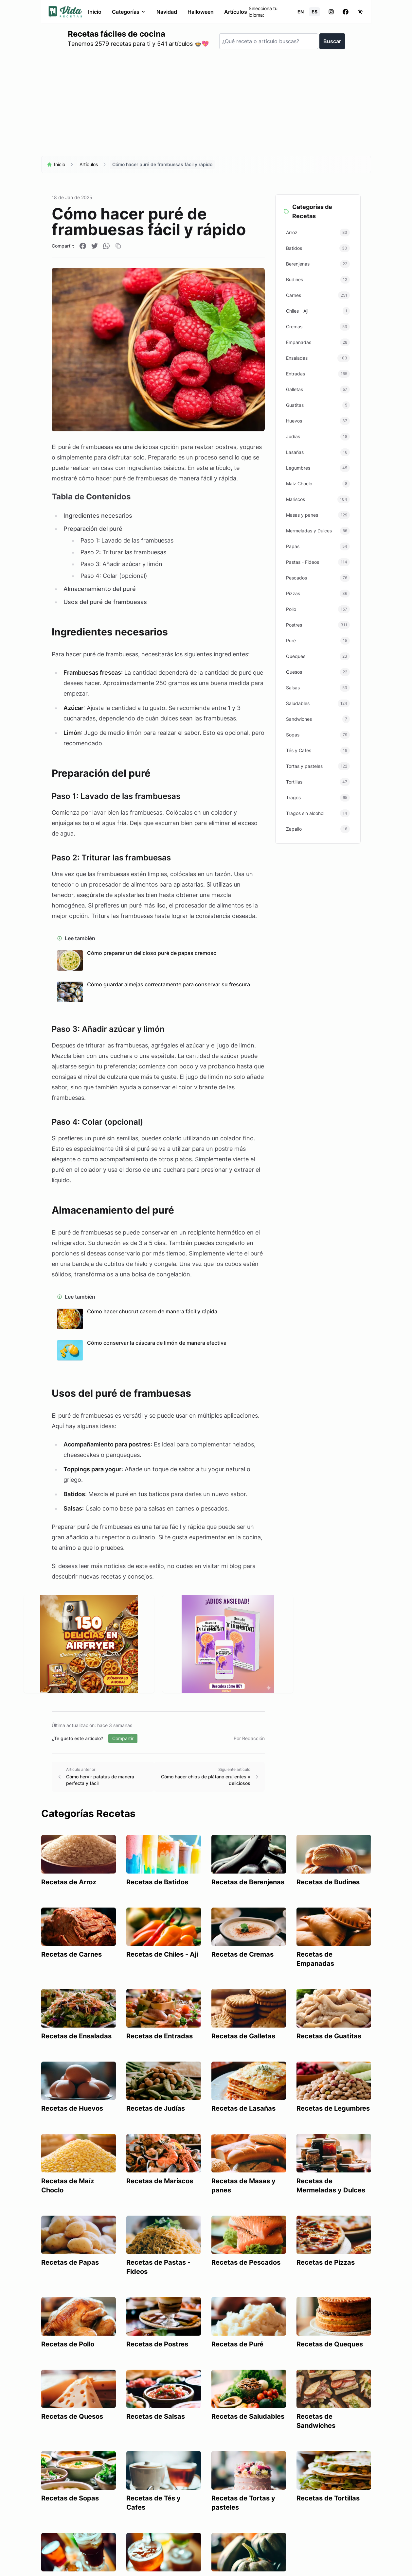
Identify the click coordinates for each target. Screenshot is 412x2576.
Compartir (123, 1738)
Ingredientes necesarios (97, 515)
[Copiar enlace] (118, 246)
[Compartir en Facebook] (83, 246)
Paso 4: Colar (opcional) (113, 575)
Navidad (166, 12)
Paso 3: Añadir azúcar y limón (121, 564)
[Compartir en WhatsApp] (106, 246)
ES (314, 11)
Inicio (94, 12)
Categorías (129, 12)
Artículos (235, 12)
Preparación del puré (92, 528)
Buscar (332, 41)
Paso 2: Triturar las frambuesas (123, 552)
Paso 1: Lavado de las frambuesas (126, 540)
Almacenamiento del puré (99, 588)
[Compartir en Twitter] (94, 246)
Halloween (200, 12)
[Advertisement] (206, 105)
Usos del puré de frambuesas (105, 601)
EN (300, 11)
